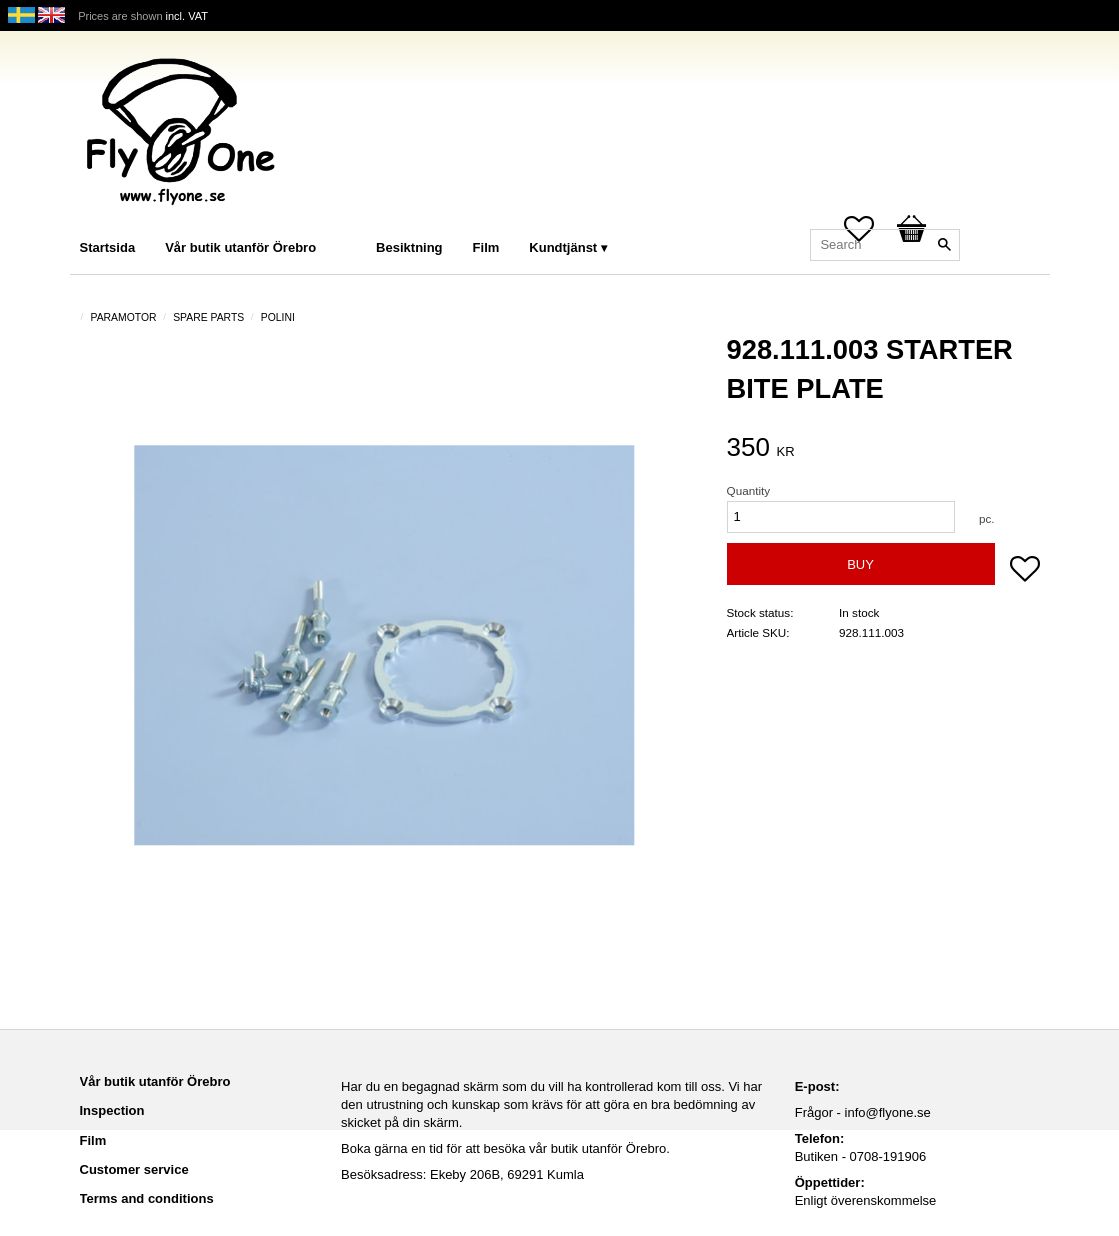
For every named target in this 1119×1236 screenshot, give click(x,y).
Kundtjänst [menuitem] (563, 247)
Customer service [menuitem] (134, 1169)
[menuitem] (351, 220)
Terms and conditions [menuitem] (147, 1198)
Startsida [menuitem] (108, 247)
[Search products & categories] (885, 245)
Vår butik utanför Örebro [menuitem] (240, 247)
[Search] (945, 245)
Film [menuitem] (486, 247)
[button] (1025, 571)
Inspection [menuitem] (112, 1110)
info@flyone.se (888, 1112)
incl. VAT (187, 16)
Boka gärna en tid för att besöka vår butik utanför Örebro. (505, 1148)
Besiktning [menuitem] (409, 247)
